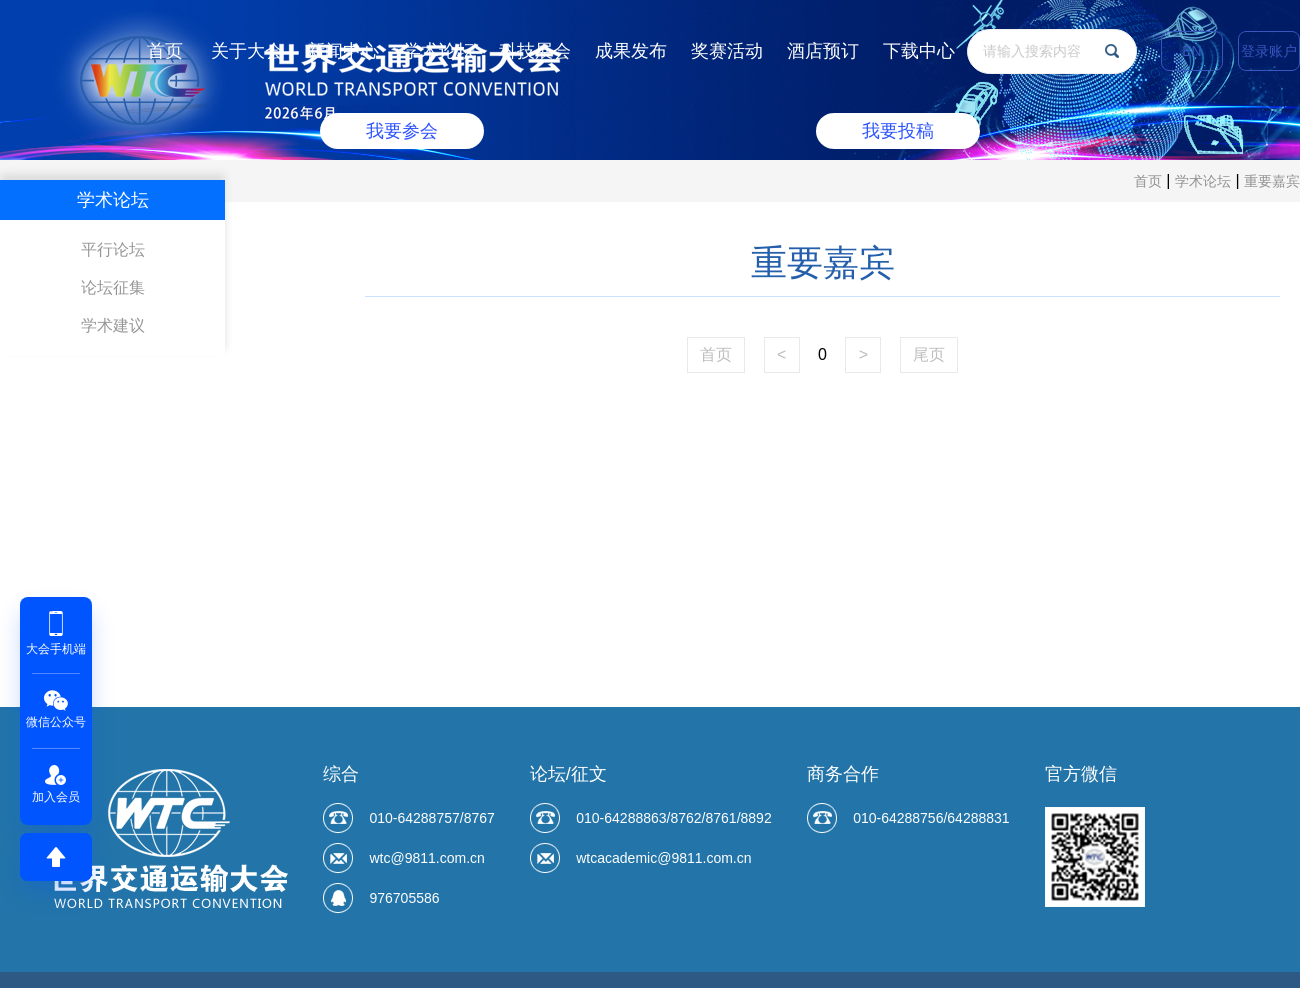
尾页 (929, 354)
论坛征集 (113, 287)
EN (1191, 51)
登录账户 (1269, 51)
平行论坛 (113, 249)
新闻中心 (343, 51)
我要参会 (402, 131)
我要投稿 (898, 131)
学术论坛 (439, 51)
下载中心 (919, 51)
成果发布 (631, 51)
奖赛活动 (727, 51)
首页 (165, 51)
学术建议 (113, 325)
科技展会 (535, 51)
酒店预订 (823, 51)
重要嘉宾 (1272, 181)
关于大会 (247, 51)
